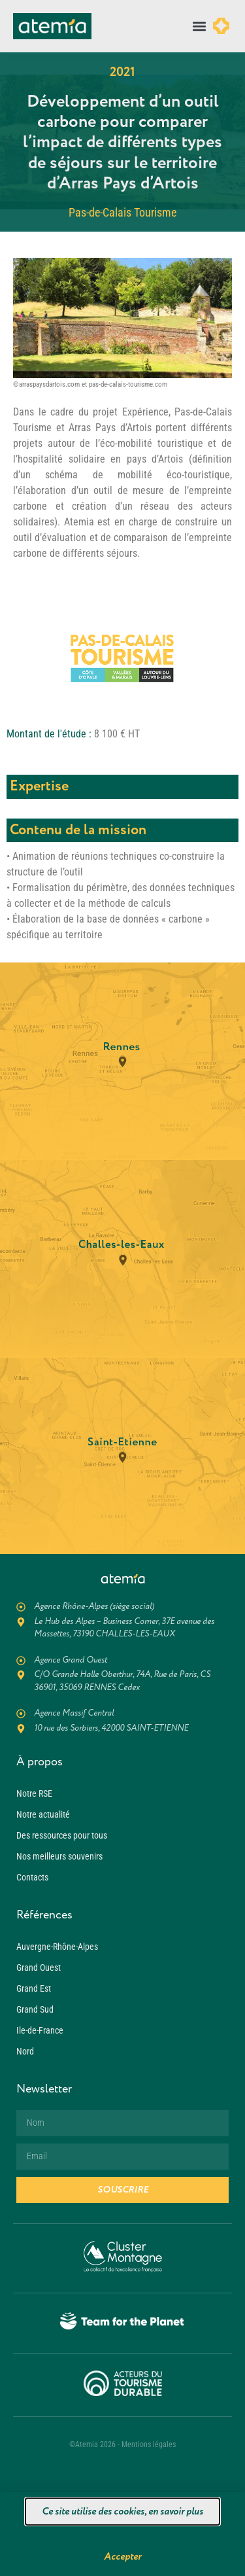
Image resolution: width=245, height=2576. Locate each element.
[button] (199, 26)
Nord (25, 2051)
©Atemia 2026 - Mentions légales (122, 2444)
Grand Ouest (38, 1967)
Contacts (32, 1877)
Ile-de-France (39, 2030)
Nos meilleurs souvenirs (59, 1856)
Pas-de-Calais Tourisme (122, 212)
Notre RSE (34, 1793)
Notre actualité (43, 1814)
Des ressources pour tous (61, 1835)
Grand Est (33, 1988)
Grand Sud (35, 2009)
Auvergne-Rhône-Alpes (57, 1946)
